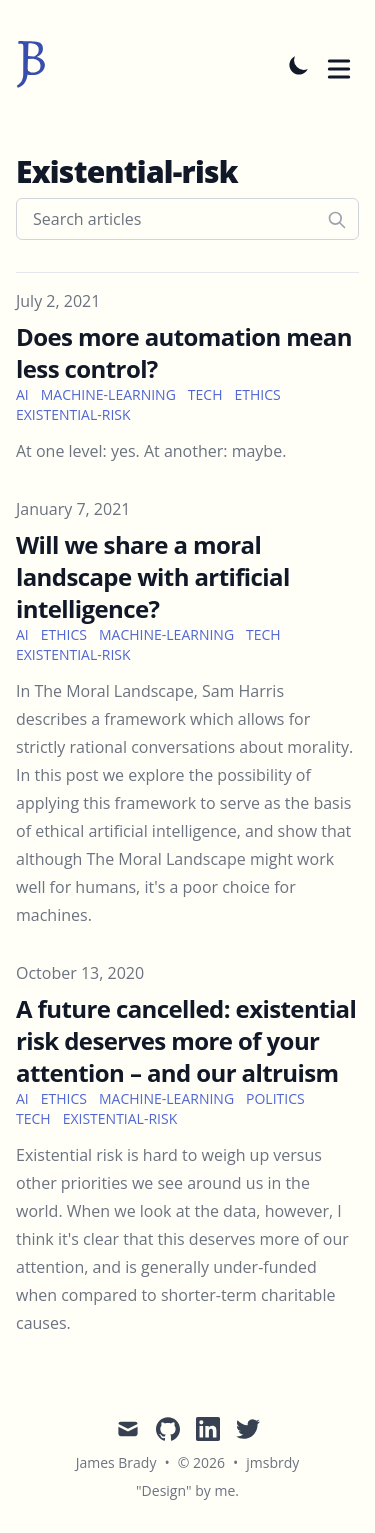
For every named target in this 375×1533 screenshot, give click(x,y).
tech (205, 394)
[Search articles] (187, 219)
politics (275, 1098)
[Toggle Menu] (339, 65)
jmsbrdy (272, 1462)
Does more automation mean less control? (184, 352)
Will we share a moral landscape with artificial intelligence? (153, 576)
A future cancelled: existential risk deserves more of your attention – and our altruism (186, 1040)
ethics (257, 394)
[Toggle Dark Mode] (299, 65)
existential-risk (73, 414)
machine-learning (108, 394)
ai (22, 394)
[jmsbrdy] (31, 65)
